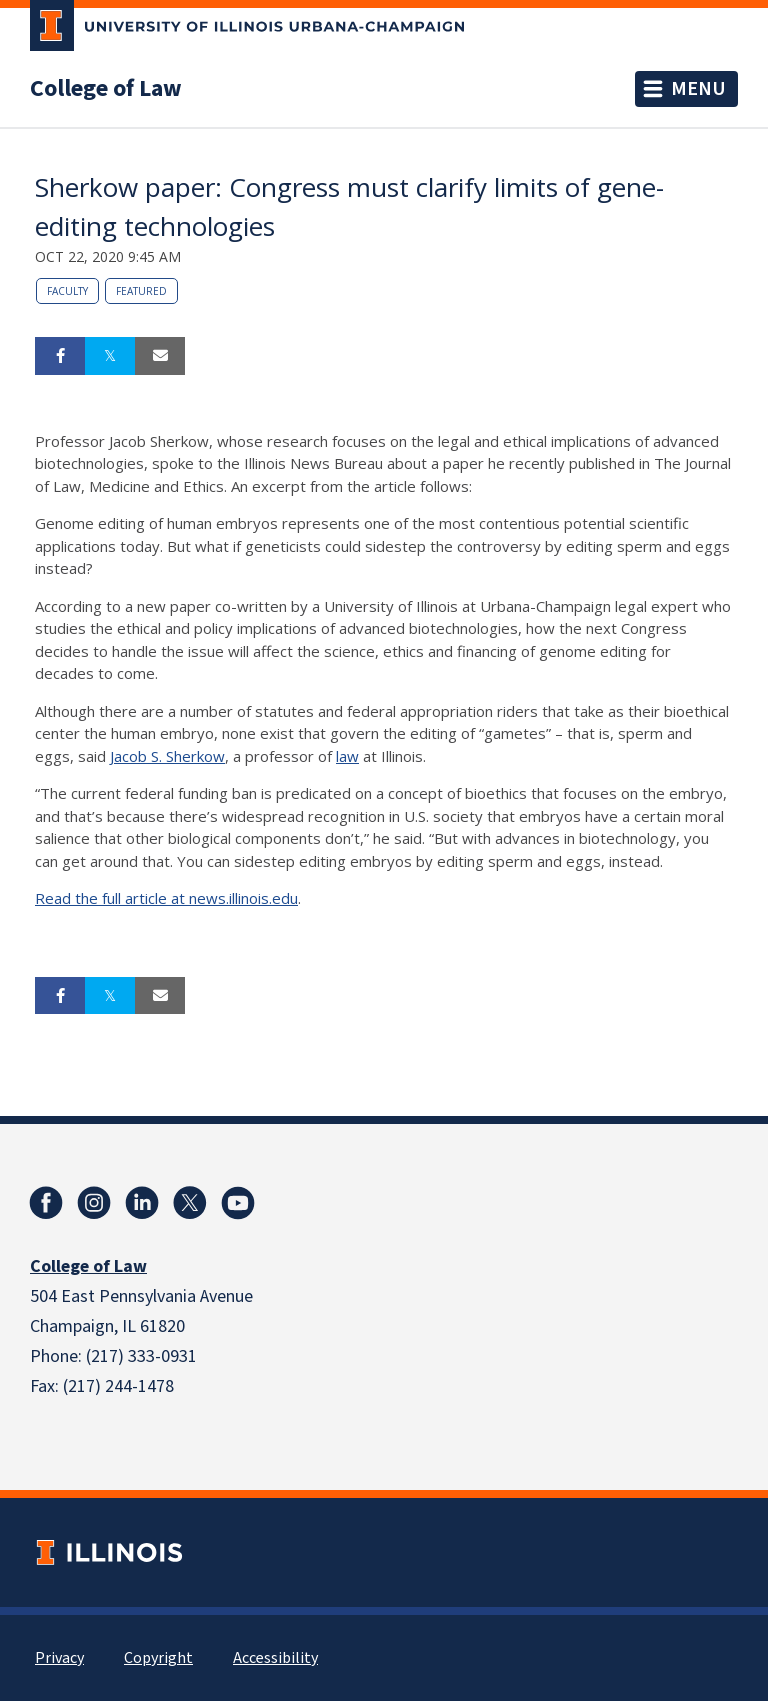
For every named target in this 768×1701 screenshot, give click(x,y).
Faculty (67, 291)
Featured (141, 291)
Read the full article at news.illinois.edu (166, 898)
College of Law (106, 89)
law (347, 756)
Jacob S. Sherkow (167, 756)
